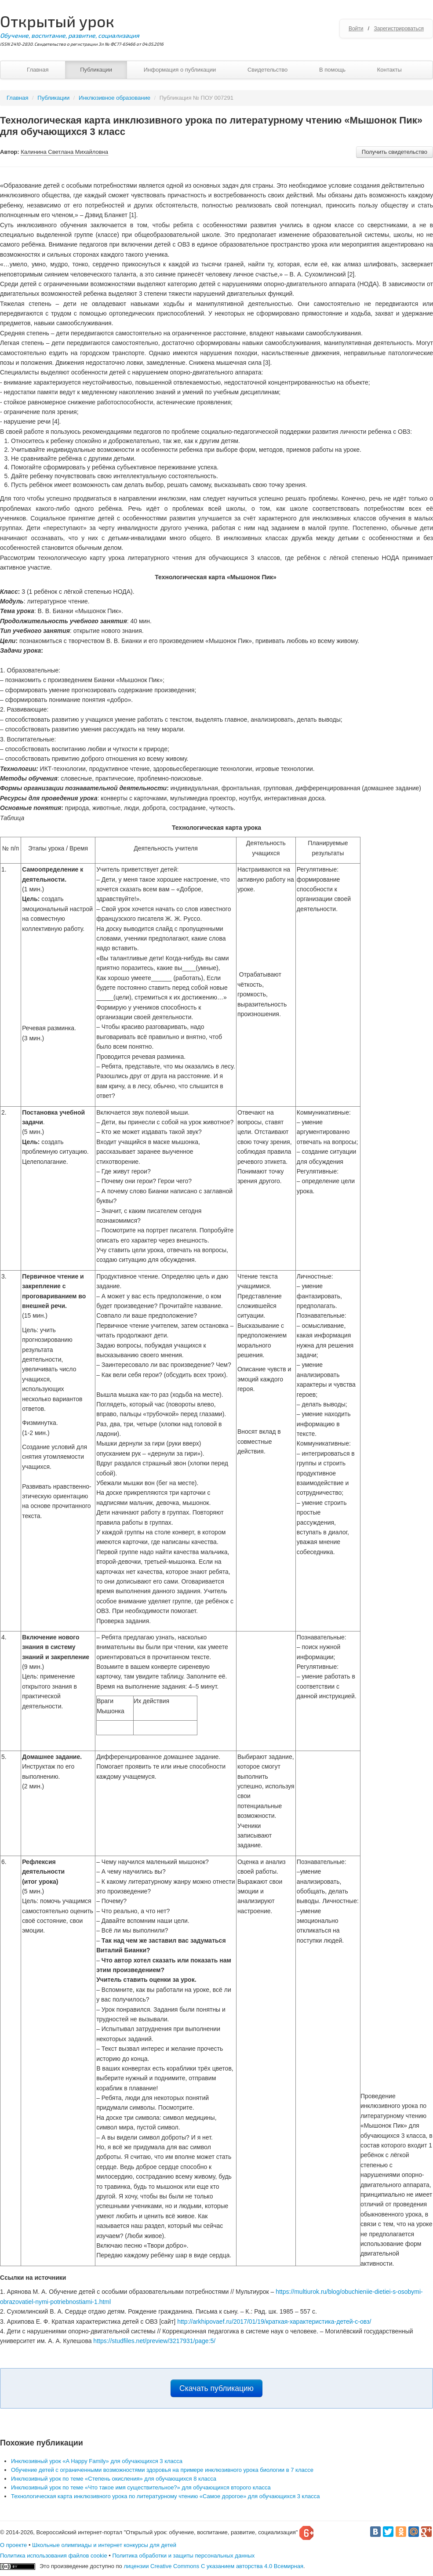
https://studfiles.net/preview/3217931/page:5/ (154, 2340)
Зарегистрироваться (399, 28)
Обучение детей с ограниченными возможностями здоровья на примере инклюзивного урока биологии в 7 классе (162, 2470)
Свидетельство (267, 69)
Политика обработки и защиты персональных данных (183, 2555)
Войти (356, 28)
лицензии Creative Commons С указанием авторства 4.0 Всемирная (213, 2566)
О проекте (13, 2545)
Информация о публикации (180, 69)
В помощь (332, 69)
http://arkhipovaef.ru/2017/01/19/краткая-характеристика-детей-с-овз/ (274, 2321)
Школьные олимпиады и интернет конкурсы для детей (104, 2545)
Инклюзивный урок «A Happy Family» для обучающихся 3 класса (96, 2461)
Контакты (389, 69)
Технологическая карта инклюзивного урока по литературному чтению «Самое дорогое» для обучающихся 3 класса (165, 2496)
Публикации (96, 69)
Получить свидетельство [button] (394, 152)
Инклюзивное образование (114, 97)
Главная (37, 69)
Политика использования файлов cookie (53, 2555)
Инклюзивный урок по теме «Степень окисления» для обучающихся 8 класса (113, 2478)
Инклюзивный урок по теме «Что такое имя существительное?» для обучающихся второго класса (141, 2487)
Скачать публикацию (216, 2388)
